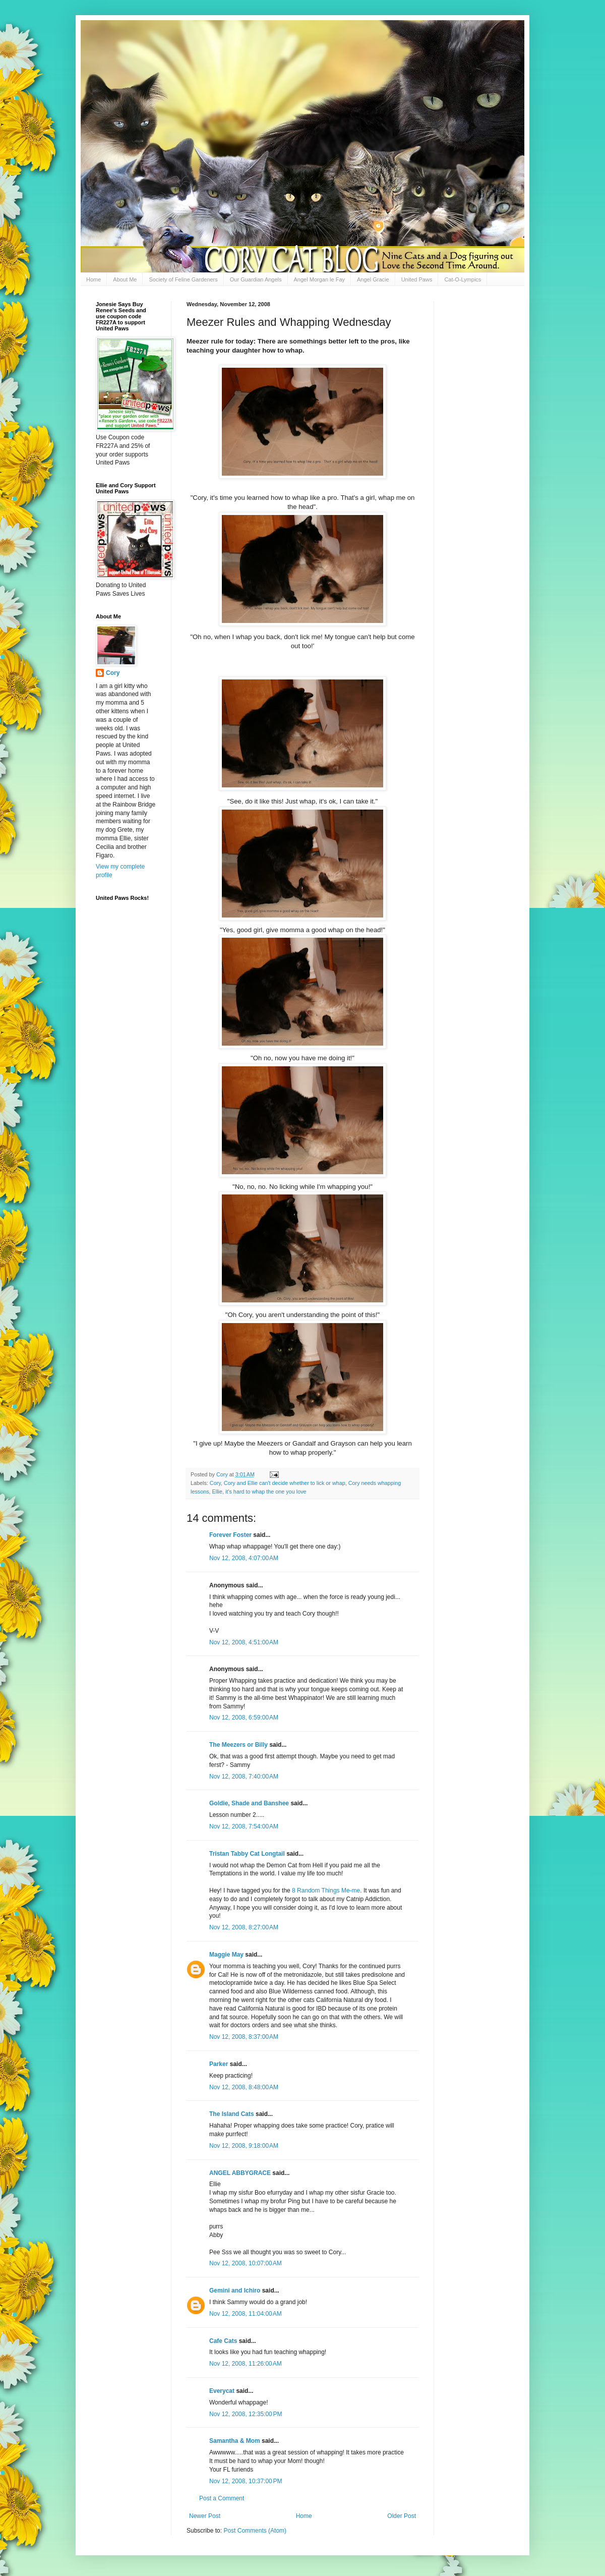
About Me (125, 279)
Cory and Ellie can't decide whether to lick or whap (284, 1483)
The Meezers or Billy (238, 1744)
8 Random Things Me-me (326, 1890)
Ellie (217, 1492)
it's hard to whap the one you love (266, 1492)
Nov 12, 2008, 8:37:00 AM (243, 2036)
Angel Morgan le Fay (319, 279)
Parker (218, 2064)
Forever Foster (230, 1534)
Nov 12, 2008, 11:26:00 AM (245, 2363)
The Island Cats (231, 2113)
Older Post (401, 2516)
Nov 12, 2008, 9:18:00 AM (243, 2145)
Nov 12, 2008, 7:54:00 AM (243, 1826)
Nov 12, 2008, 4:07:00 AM (243, 1558)
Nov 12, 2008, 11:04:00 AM (245, 2313)
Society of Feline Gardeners (183, 279)
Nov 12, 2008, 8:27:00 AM (243, 1927)
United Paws (417, 279)
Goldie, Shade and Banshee (249, 1803)
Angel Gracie (373, 279)
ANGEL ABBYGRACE (240, 2173)
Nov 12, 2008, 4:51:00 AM (243, 1642)
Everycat (221, 2390)
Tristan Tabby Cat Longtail (247, 1853)
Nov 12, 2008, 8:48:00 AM (243, 2087)
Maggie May (226, 1954)
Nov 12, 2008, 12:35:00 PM (245, 2414)
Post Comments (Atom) (254, 2530)
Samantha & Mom (234, 2440)
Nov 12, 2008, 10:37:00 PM (245, 2481)
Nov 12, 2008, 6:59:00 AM (243, 1717)
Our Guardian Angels (256, 279)
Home (93, 279)
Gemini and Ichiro (234, 2290)
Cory (215, 1483)
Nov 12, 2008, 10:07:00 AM (245, 2263)
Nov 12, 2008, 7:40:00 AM (243, 1776)
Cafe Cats (223, 2340)
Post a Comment (221, 2498)
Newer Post (204, 2516)
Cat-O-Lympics (462, 279)
